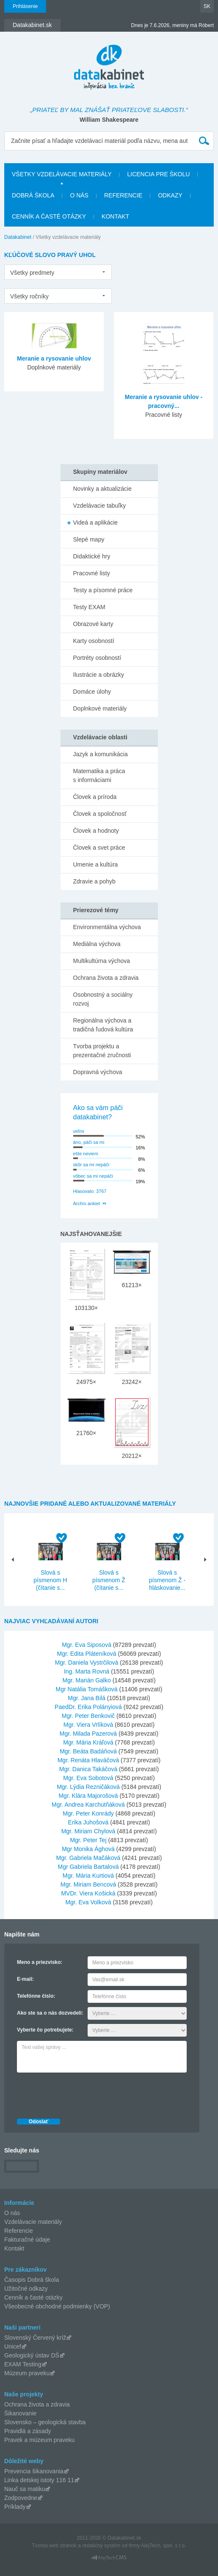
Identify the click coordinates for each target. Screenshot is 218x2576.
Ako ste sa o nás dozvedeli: (50, 2013)
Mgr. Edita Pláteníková (86, 1653)
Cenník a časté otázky (49, 216)
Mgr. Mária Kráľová (88, 1742)
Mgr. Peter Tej (88, 1840)
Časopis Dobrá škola (31, 2279)
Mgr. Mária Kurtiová (88, 1875)
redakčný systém (101, 2546)
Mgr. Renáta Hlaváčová (88, 1760)
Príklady (15, 2506)
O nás (79, 195)
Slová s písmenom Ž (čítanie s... (108, 1580)
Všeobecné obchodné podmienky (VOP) (57, 2306)
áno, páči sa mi (89, 1142)
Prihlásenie (25, 6)
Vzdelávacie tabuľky (99, 505)
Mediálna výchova (97, 944)
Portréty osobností (97, 657)
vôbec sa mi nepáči (93, 1176)
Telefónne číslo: (36, 1996)
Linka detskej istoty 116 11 (39, 2480)
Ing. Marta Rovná (86, 1671)
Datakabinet (17, 237)
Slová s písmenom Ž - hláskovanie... (167, 1580)
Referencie (123, 195)
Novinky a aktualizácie (102, 488)
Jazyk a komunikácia (100, 754)
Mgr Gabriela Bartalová (88, 1866)
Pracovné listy (91, 573)
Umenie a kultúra (95, 864)
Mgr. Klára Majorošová (88, 1795)
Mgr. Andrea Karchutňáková (88, 1804)
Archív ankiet (86, 1203)
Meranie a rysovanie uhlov (54, 358)
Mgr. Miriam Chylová (88, 1831)
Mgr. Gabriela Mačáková (88, 1857)
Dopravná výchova (97, 1072)
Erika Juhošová (88, 1822)
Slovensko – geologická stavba (45, 2422)
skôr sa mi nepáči (91, 1164)
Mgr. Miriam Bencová (88, 1884)
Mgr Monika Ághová (88, 1849)
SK (207, 6)
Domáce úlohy (92, 691)
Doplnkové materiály (100, 708)
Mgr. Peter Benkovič (88, 1715)
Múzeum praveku (27, 2373)
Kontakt (115, 216)
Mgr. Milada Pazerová (88, 1733)
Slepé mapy (89, 539)
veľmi (78, 1131)
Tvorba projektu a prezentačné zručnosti (102, 1050)
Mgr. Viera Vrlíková (88, 1724)
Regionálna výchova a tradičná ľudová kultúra (103, 1025)
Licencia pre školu (158, 174)
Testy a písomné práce (103, 590)
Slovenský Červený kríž (35, 2337)
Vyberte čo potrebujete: (45, 2030)
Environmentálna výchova (107, 927)
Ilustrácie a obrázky (98, 674)
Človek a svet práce (99, 847)
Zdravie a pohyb (94, 881)
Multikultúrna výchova (101, 960)
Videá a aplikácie (95, 522)
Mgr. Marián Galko (86, 1680)
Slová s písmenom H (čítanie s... (50, 1580)
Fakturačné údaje (27, 2239)
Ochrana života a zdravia (106, 977)
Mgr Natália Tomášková (87, 1689)
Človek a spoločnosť (100, 813)
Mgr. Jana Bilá (86, 1698)
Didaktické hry (91, 556)
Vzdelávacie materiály (33, 2221)
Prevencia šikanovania (33, 2471)
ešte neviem (85, 1153)
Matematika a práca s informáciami (99, 775)
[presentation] (81, 2093)
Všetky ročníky (29, 296)
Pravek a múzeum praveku (39, 2440)
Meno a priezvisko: (39, 1962)
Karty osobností (93, 640)
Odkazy (170, 195)
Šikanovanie (20, 2413)
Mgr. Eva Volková (88, 1902)
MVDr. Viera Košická (88, 1893)
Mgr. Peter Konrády (88, 1813)
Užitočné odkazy (26, 2288)
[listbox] (58, 272)
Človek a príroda (95, 796)
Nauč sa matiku (24, 2489)
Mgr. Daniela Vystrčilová (87, 1662)
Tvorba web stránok (54, 2546)
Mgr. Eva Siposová (86, 1644)
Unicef (12, 2346)
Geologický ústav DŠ (31, 2355)
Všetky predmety (32, 272)
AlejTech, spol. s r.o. (163, 2546)
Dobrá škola (33, 195)
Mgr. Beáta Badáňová (88, 1751)
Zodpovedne (20, 2497)
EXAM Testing (22, 2364)
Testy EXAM (89, 607)
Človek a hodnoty (96, 830)
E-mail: (25, 1979)
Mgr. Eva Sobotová (88, 1778)
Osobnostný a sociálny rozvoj (103, 999)
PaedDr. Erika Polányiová (88, 1707)
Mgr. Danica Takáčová (88, 1769)
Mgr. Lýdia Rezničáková (88, 1786)
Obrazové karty (93, 624)
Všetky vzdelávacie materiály (61, 174)
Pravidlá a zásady (27, 2431)
